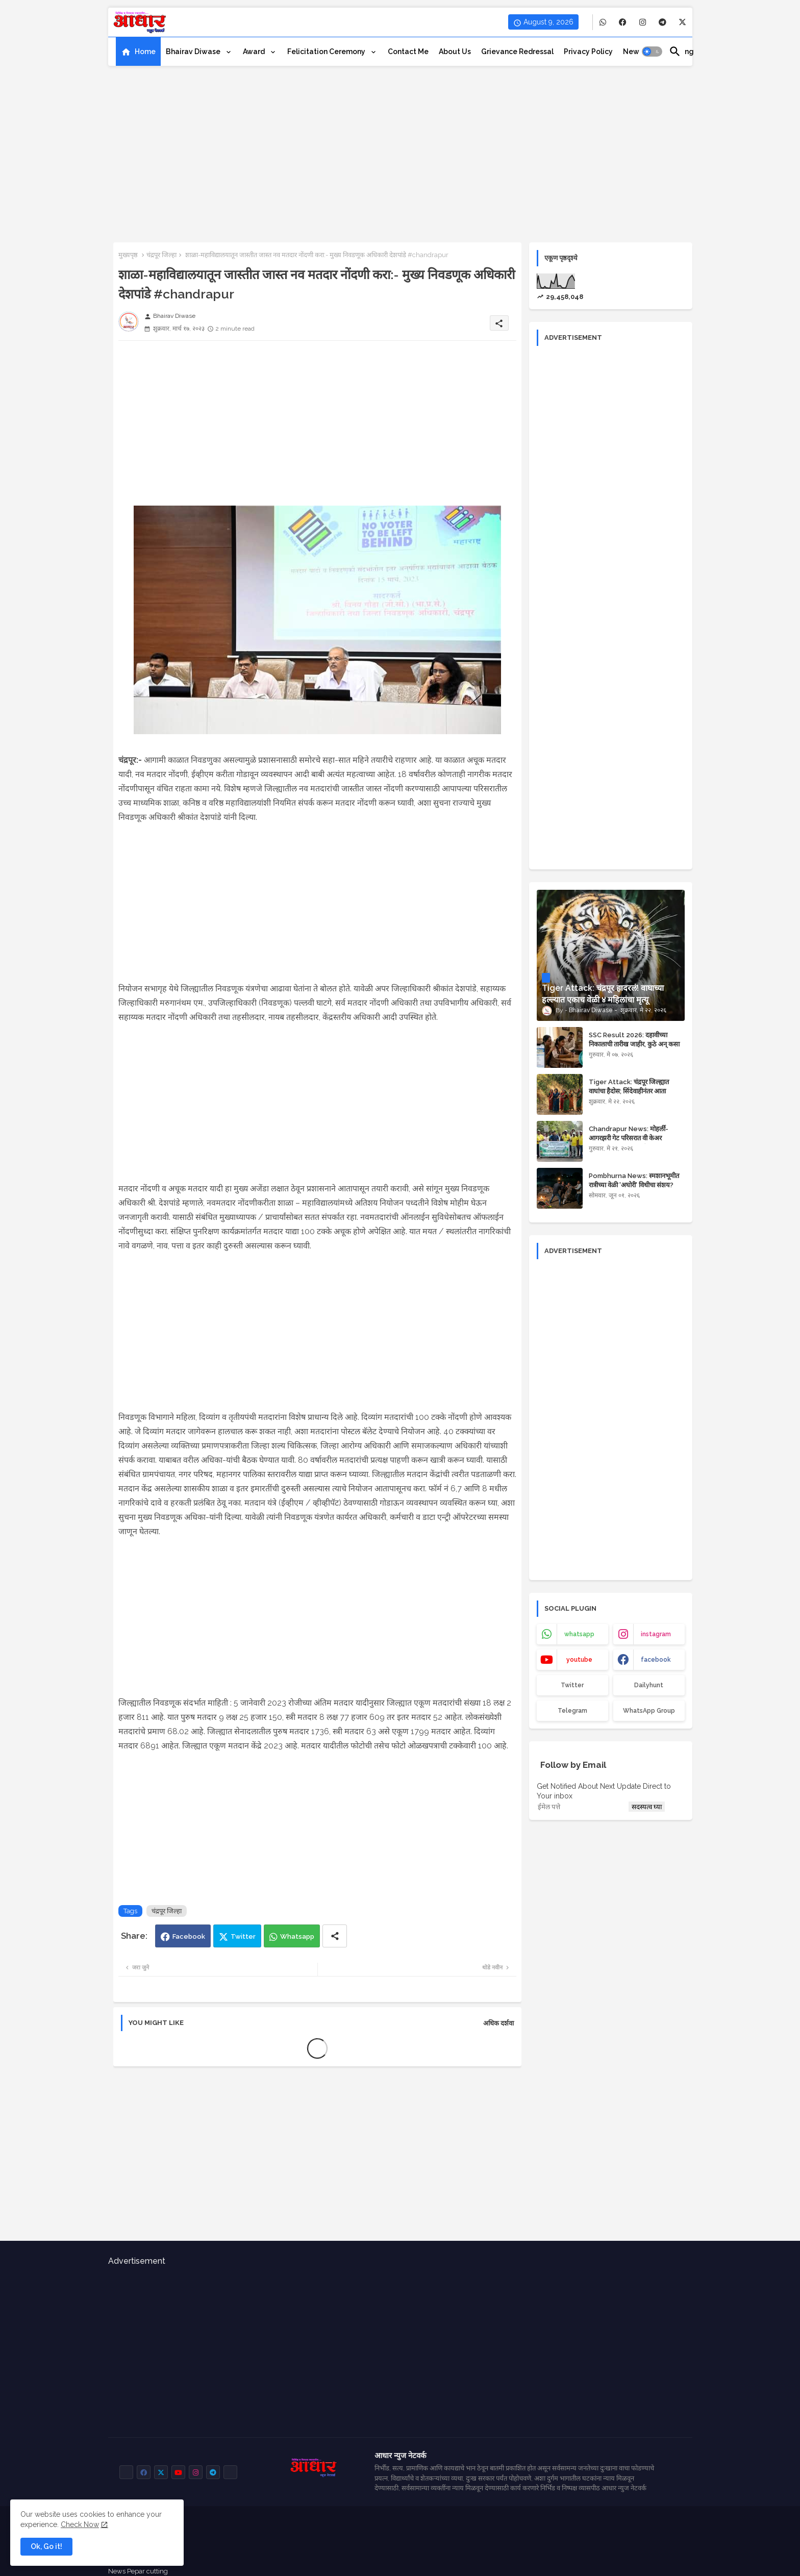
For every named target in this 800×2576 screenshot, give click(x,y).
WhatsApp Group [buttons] (649, 1710)
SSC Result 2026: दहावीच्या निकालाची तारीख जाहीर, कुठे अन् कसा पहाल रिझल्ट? (634, 1044)
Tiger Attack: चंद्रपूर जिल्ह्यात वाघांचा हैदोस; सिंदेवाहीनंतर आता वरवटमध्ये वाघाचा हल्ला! (629, 1091)
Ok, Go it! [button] (46, 2546)
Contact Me (408, 51)
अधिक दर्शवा (498, 2023)
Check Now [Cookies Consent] (80, 2524)
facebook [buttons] (656, 1659)
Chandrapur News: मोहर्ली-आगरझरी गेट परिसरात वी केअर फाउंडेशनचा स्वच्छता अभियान (628, 1138)
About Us (455, 51)
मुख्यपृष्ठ (128, 255)
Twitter (243, 1936)
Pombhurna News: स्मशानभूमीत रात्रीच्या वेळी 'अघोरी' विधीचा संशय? (634, 1180)
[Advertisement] (400, 150)
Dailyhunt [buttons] (648, 1685)
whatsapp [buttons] (579, 1634)
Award (254, 51)
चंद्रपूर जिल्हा (161, 255)
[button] (652, 51)
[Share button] (334, 1935)
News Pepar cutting (138, 2571)
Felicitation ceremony (327, 51)
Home (145, 51)
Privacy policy (588, 51)
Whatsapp (297, 1936)
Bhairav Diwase (194, 51)
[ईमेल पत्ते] (582, 1806)
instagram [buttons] (656, 1634)
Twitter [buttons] (572, 1685)
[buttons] (602, 22)
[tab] (138, 51)
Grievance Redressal (517, 51)
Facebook (188, 1936)
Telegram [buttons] (572, 1710)
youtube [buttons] (579, 1659)
